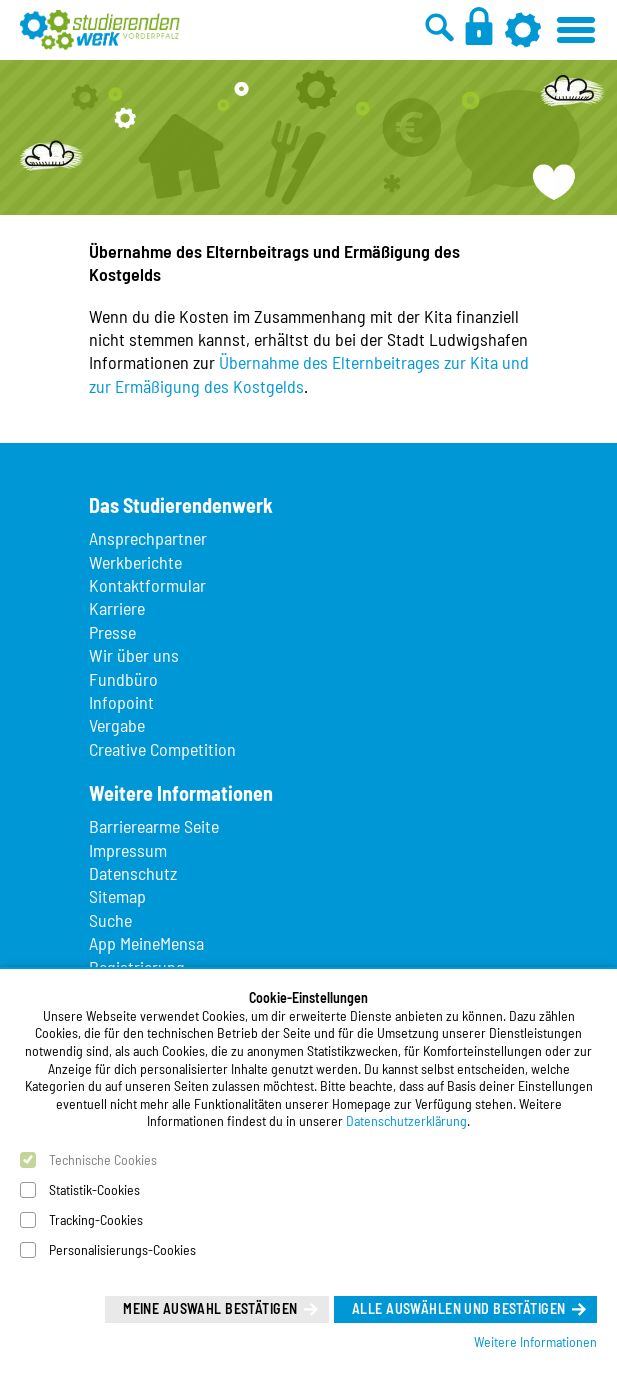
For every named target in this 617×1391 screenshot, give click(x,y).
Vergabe (117, 725)
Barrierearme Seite (154, 826)
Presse (112, 632)
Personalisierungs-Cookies (122, 1249)
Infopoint (121, 702)
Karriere (117, 608)
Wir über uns (134, 655)
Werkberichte (135, 562)
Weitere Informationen (535, 1341)
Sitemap (117, 896)
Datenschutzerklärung (406, 1120)
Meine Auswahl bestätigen (210, 1308)
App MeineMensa (146, 943)
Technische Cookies (103, 1159)
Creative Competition (162, 749)
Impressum (128, 850)
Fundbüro (123, 679)
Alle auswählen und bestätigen (459, 1308)
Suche (110, 920)
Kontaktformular (147, 585)
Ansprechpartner (148, 538)
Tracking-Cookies (96, 1219)
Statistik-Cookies (94, 1189)
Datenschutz (133, 873)
